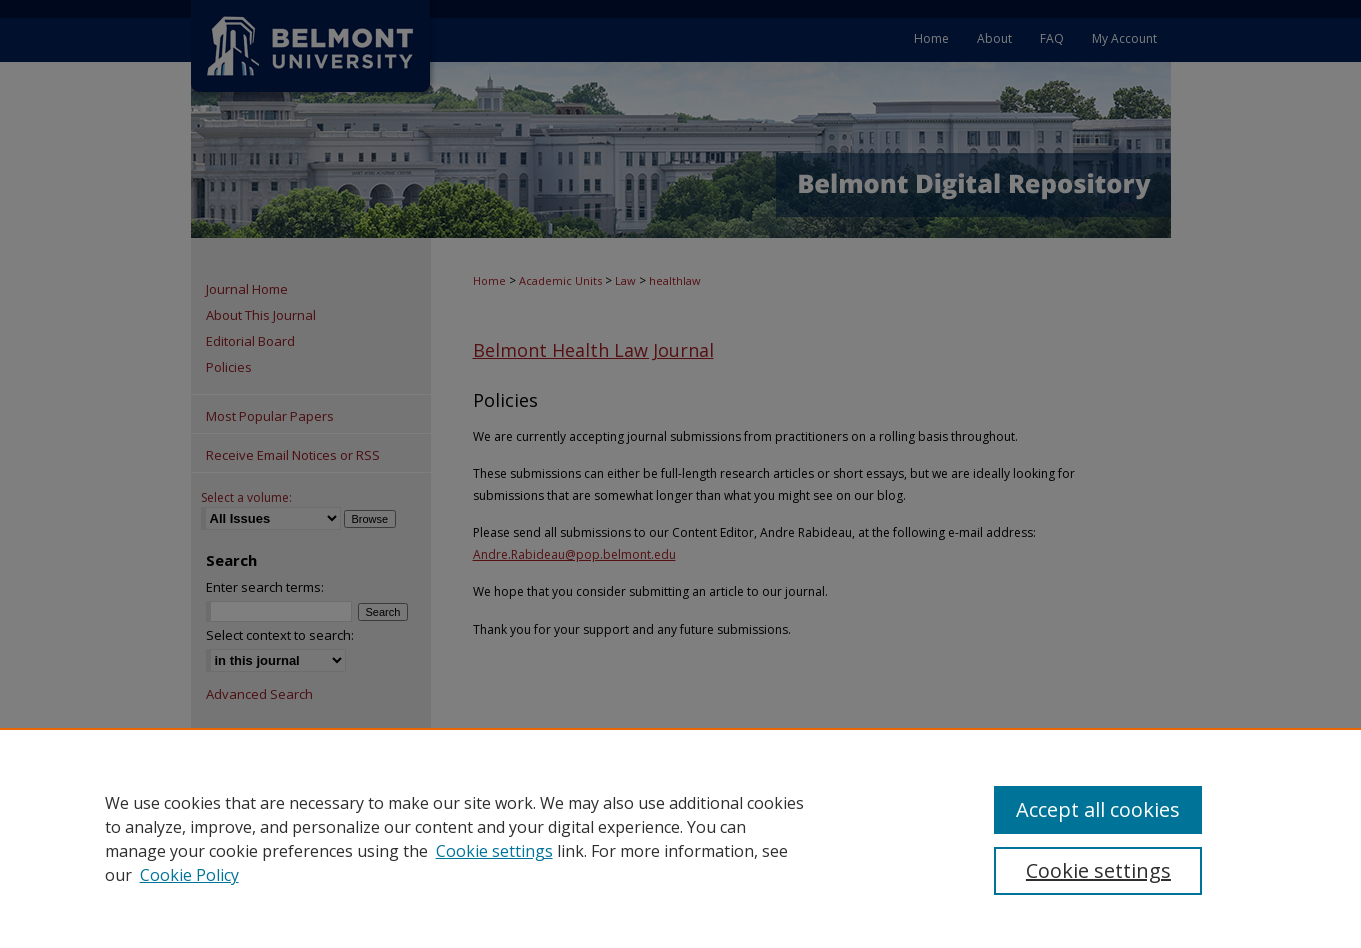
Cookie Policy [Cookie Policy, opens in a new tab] (189, 875)
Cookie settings (494, 851)
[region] (680, 838)
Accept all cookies (1098, 809)
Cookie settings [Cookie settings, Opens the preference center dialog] (1098, 870)
